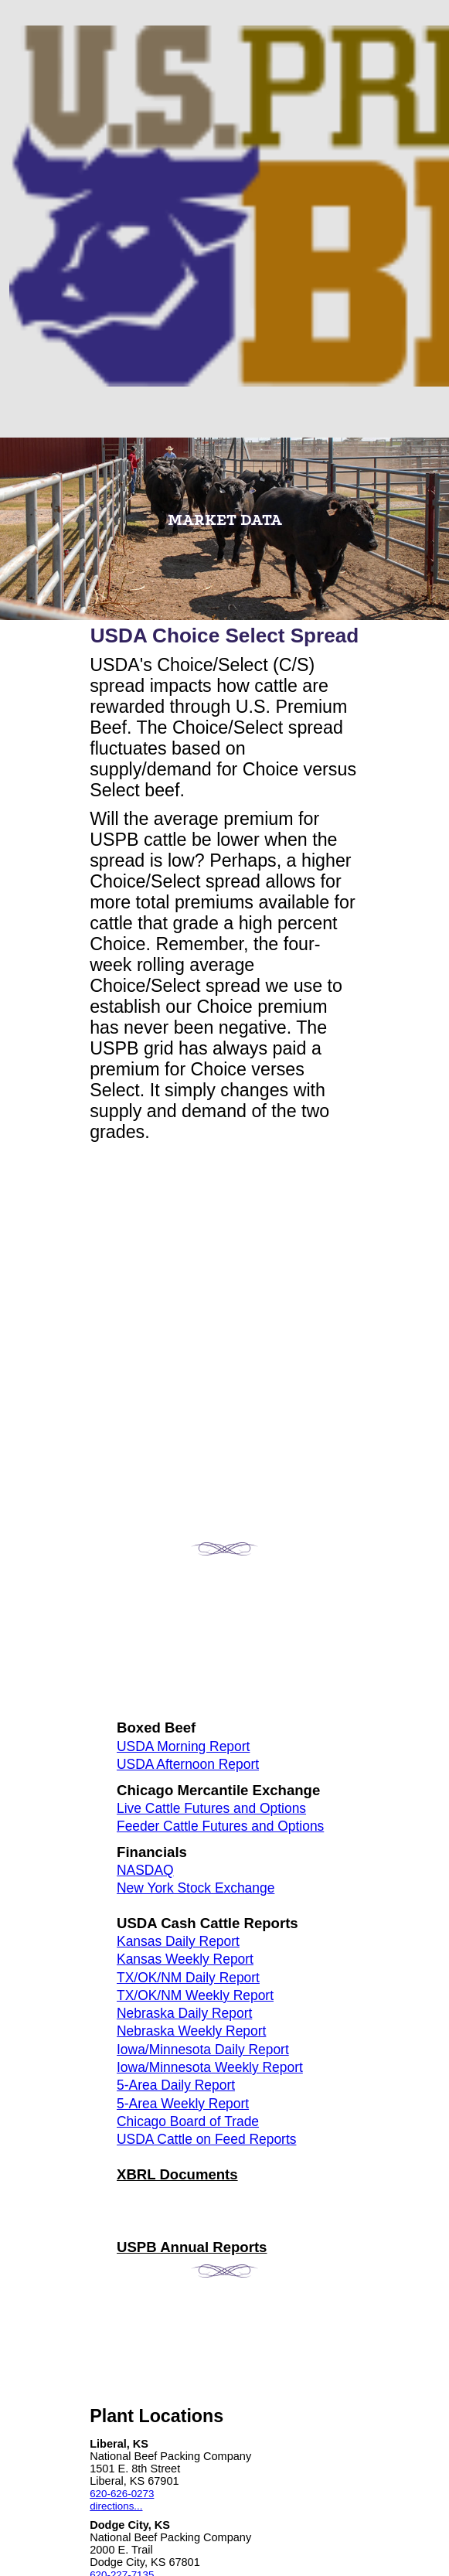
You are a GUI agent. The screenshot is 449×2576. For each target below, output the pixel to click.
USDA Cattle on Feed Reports (206, 2139)
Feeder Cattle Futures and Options (220, 1826)
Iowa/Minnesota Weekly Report (210, 2067)
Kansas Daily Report (178, 1941)
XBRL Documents (177, 2174)
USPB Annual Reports (192, 2247)
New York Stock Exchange (195, 1888)
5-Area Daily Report (176, 2085)
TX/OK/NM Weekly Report (195, 1995)
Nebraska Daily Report (184, 2013)
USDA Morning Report (183, 1746)
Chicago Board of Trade (188, 2121)
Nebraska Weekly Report (191, 2031)
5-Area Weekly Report (183, 2103)
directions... (116, 2506)
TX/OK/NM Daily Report (188, 1977)
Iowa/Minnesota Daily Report (203, 2049)
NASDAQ (145, 1870)
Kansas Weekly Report (185, 1959)
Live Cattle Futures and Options (211, 1808)
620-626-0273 (122, 2493)
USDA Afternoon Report (188, 1764)
